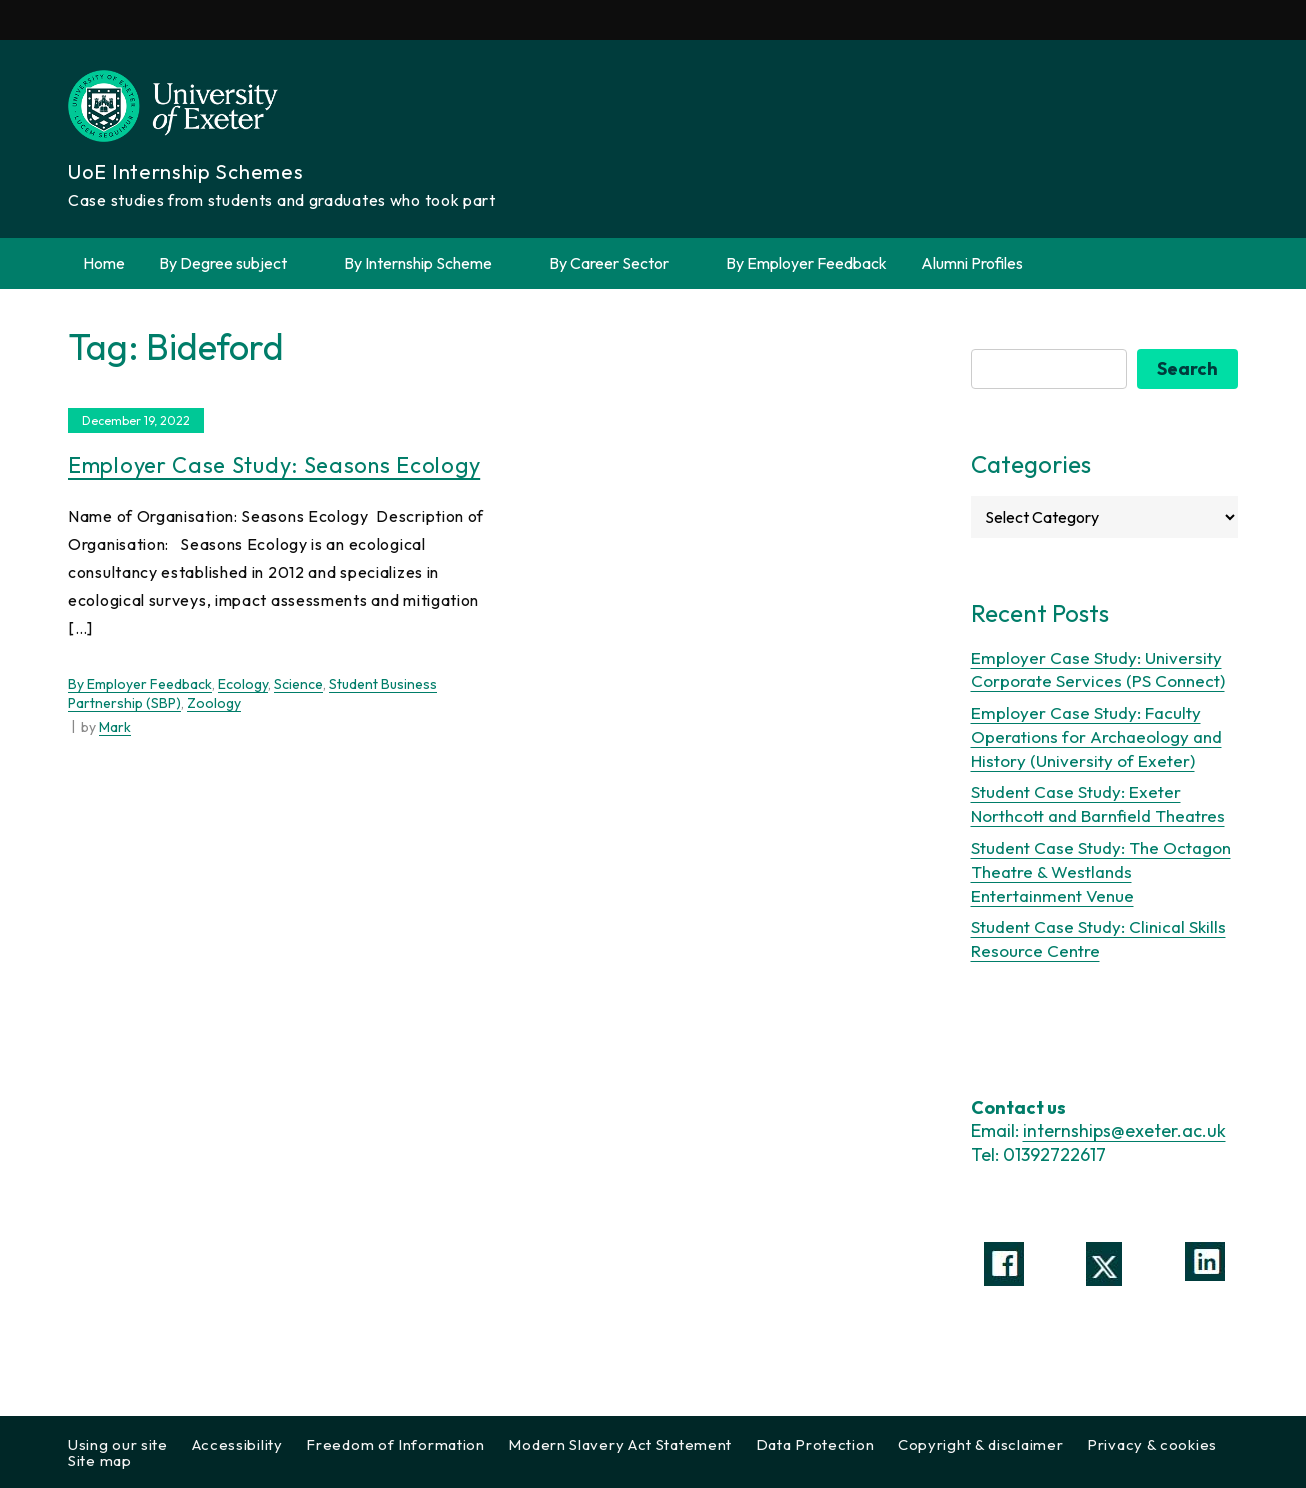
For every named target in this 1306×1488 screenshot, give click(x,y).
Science (298, 684)
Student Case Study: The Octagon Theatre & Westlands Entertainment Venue (1101, 871)
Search (1187, 368)
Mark (115, 727)
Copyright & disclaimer (980, 1444)
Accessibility (237, 1444)
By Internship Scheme (429, 263)
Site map (100, 1460)
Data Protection (815, 1444)
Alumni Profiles (972, 263)
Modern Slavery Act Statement (620, 1444)
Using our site (118, 1444)
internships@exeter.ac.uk (1124, 1130)
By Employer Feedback (806, 263)
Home (104, 263)
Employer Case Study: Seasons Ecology (274, 465)
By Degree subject (234, 263)
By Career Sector (620, 263)
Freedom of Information (395, 1444)
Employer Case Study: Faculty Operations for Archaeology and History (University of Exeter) (1096, 736)
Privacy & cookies (1152, 1444)
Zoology (214, 703)
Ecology (243, 684)
